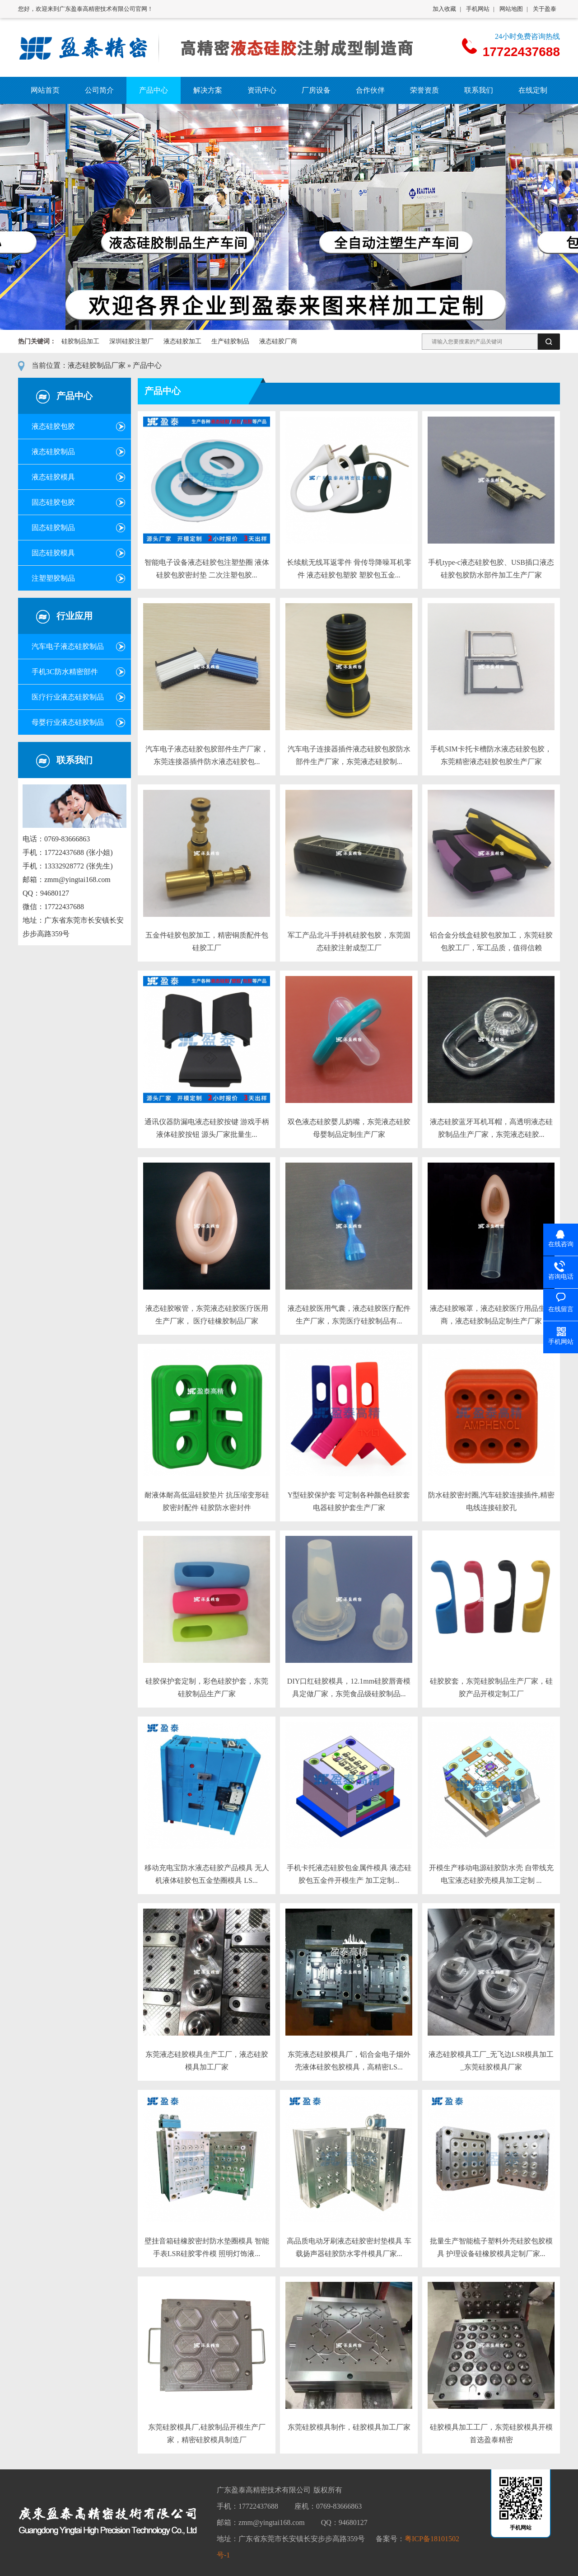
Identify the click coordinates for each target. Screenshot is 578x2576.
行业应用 (74, 616)
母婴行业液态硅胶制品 (68, 722)
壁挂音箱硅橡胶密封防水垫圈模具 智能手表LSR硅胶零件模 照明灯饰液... (206, 2247)
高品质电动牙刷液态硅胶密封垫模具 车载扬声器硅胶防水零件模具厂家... (349, 2247)
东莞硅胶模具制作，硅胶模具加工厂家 (349, 2427)
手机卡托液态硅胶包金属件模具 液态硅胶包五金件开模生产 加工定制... (349, 1874)
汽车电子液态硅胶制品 (68, 646)
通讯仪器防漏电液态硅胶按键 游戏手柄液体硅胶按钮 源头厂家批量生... (206, 1128)
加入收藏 (444, 8)
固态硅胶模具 (53, 553)
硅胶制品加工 (80, 341)
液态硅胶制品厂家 (97, 365)
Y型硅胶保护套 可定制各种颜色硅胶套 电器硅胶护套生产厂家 (349, 1501)
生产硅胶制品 (230, 341)
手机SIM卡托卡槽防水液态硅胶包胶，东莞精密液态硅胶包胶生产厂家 (490, 755)
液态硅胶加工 (182, 341)
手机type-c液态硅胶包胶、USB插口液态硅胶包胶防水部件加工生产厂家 (491, 568)
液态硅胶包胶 (53, 426)
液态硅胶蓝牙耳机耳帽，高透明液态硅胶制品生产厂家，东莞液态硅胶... (491, 1128)
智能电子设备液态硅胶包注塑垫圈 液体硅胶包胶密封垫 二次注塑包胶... (206, 568)
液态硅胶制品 (53, 451)
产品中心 (147, 365)
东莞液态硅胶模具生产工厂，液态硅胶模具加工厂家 (206, 2060)
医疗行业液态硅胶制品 (68, 697)
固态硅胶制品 (53, 527)
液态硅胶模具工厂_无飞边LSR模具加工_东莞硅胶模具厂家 (491, 2060)
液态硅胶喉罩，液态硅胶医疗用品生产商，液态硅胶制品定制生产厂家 (491, 1314)
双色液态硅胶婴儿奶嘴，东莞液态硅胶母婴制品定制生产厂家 (349, 1128)
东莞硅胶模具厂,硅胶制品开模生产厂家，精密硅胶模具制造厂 (207, 2433)
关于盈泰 (544, 8)
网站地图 (511, 8)
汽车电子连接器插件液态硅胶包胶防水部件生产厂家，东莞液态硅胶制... (349, 755)
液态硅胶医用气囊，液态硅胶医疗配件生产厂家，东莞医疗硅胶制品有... (349, 1314)
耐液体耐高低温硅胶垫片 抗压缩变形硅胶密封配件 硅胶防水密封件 (206, 1501)
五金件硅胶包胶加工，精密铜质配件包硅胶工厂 (206, 941)
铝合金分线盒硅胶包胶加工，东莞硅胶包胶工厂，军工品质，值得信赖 (491, 941)
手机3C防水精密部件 (65, 672)
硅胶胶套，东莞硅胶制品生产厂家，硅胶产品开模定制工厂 (491, 1687)
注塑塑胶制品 (53, 578)
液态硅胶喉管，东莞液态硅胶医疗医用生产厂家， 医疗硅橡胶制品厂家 (206, 1314)
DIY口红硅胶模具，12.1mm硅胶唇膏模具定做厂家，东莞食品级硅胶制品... (348, 1687)
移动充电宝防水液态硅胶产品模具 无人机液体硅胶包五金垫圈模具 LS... (206, 1874)
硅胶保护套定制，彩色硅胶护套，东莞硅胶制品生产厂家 (206, 1687)
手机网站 (477, 8)
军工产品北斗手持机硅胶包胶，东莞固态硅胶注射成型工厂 (349, 941)
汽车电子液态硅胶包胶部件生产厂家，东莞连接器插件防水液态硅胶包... (206, 755)
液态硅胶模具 (53, 477)
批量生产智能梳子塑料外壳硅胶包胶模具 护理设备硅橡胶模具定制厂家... (491, 2247)
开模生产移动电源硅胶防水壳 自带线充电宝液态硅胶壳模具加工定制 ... (491, 1874)
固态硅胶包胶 (53, 502)
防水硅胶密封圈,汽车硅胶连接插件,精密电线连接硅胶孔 (491, 1501)
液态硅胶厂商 (278, 341)
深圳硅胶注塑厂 (131, 341)
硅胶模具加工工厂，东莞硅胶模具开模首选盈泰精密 (491, 2433)
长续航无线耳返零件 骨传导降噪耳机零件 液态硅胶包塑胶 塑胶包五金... (349, 568)
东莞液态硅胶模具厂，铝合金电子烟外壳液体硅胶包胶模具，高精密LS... (349, 2060)
